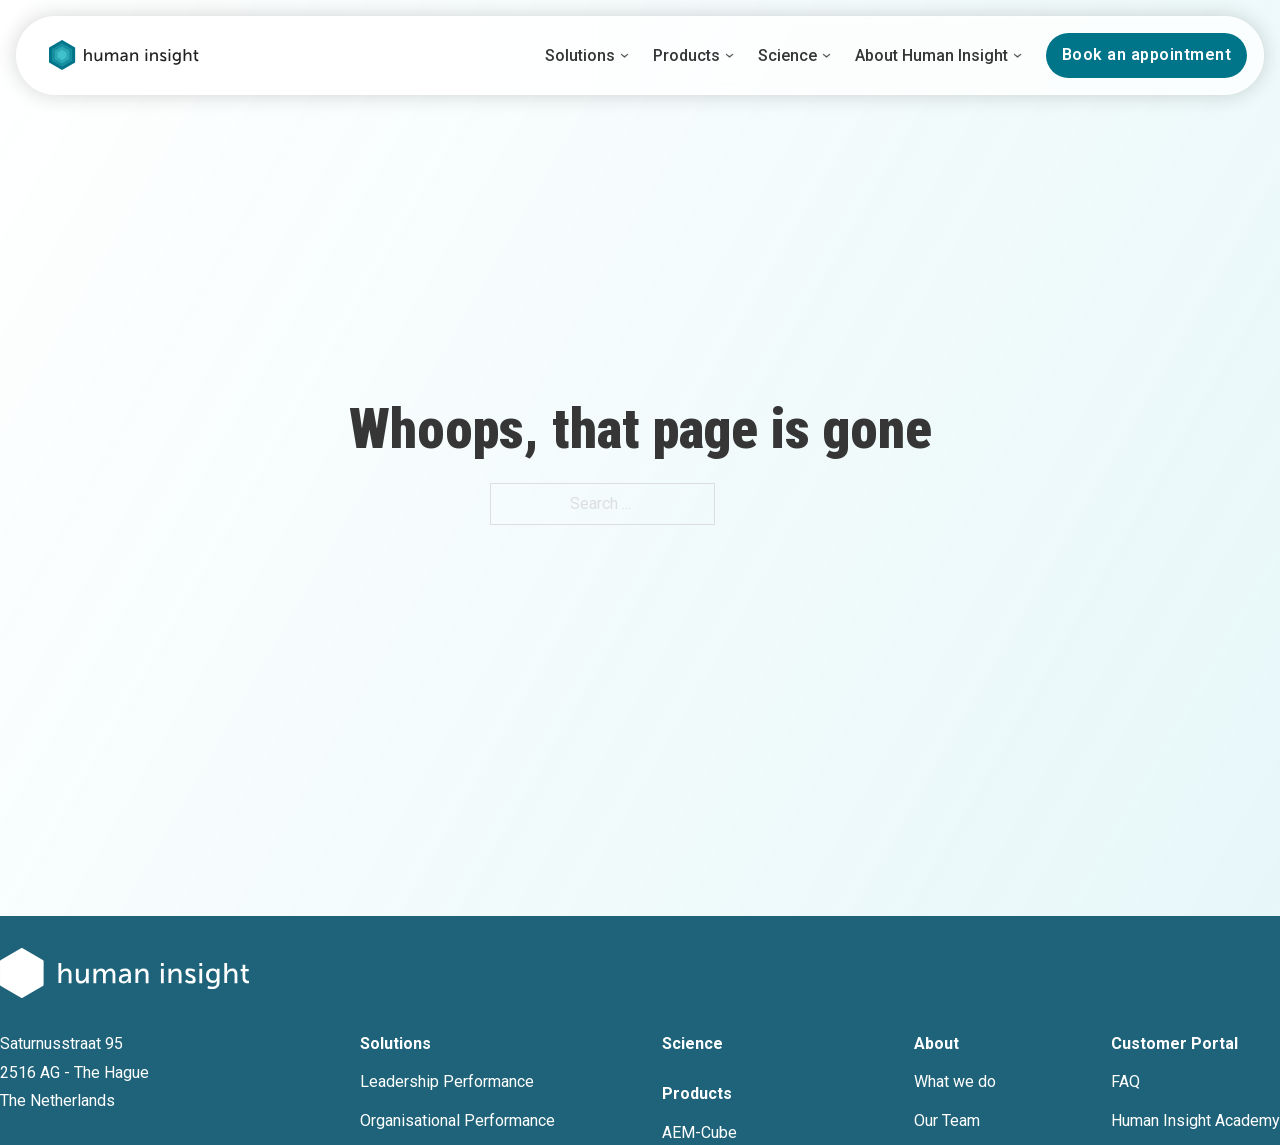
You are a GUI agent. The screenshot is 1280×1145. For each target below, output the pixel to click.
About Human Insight (931, 55)
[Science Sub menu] (826, 55)
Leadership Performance (447, 1081)
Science (787, 55)
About (936, 1043)
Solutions (580, 55)
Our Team (947, 1120)
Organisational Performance (457, 1120)
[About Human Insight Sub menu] (1017, 55)
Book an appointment (1147, 54)
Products (686, 55)
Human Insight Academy (1195, 1120)
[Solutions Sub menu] (624, 55)
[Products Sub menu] (729, 55)
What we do (955, 1081)
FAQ (1125, 1081)
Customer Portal (1174, 1043)
